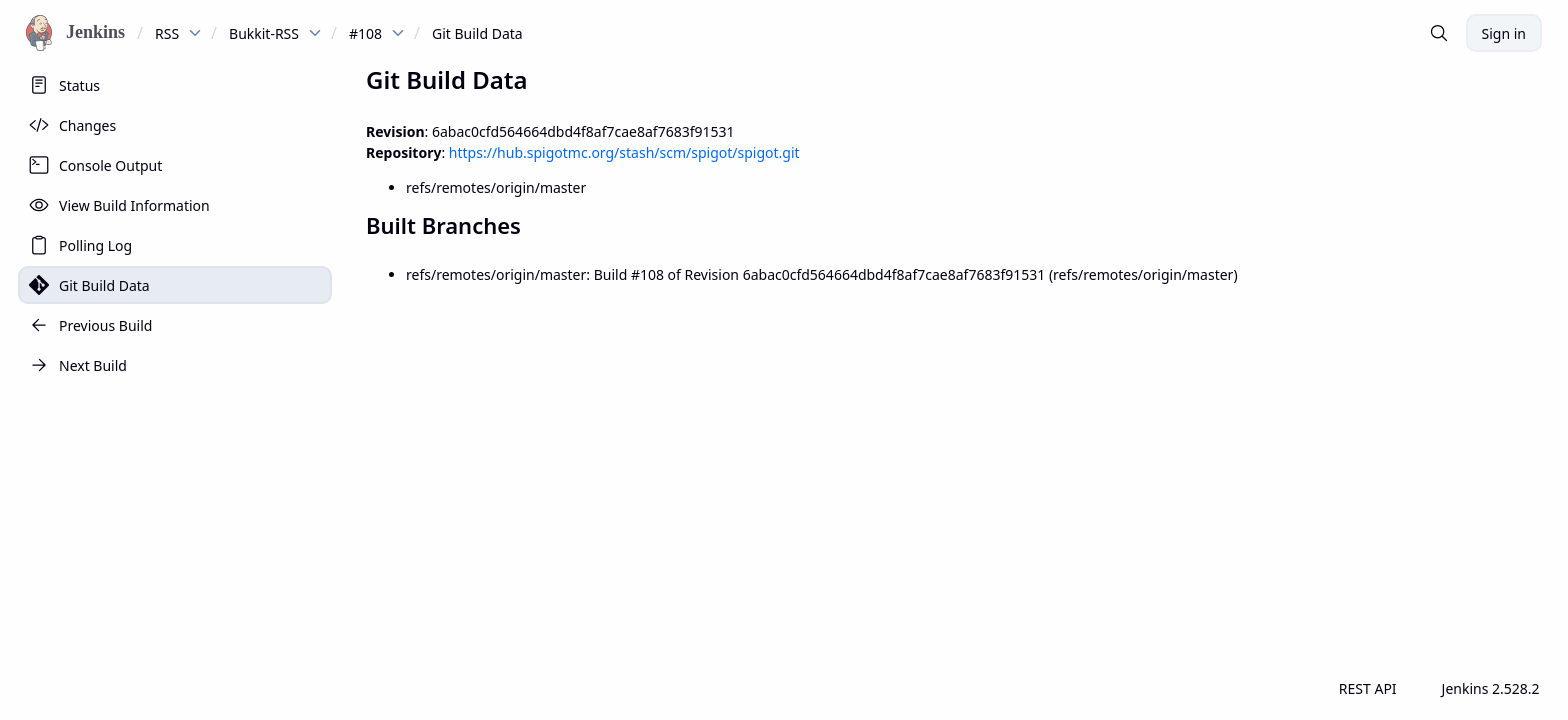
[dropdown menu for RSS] (195, 33)
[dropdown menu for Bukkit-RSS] (315, 33)
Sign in (1504, 33)
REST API (1368, 688)
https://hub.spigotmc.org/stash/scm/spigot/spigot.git (624, 152)
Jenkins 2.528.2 (1491, 688)
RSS (167, 33)
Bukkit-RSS (264, 33)
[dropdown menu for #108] (398, 33)
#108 (365, 33)
